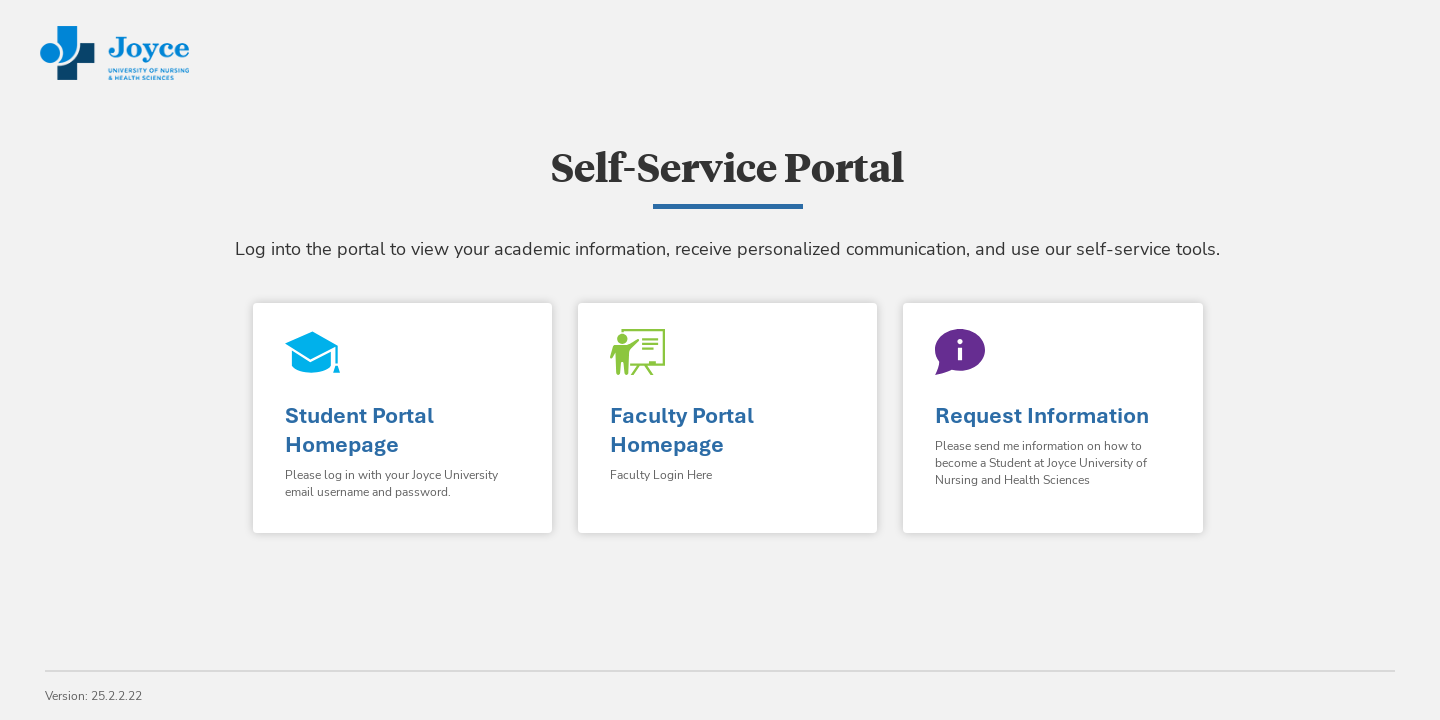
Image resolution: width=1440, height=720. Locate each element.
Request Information (1042, 415)
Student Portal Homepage (359, 430)
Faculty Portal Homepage (682, 430)
